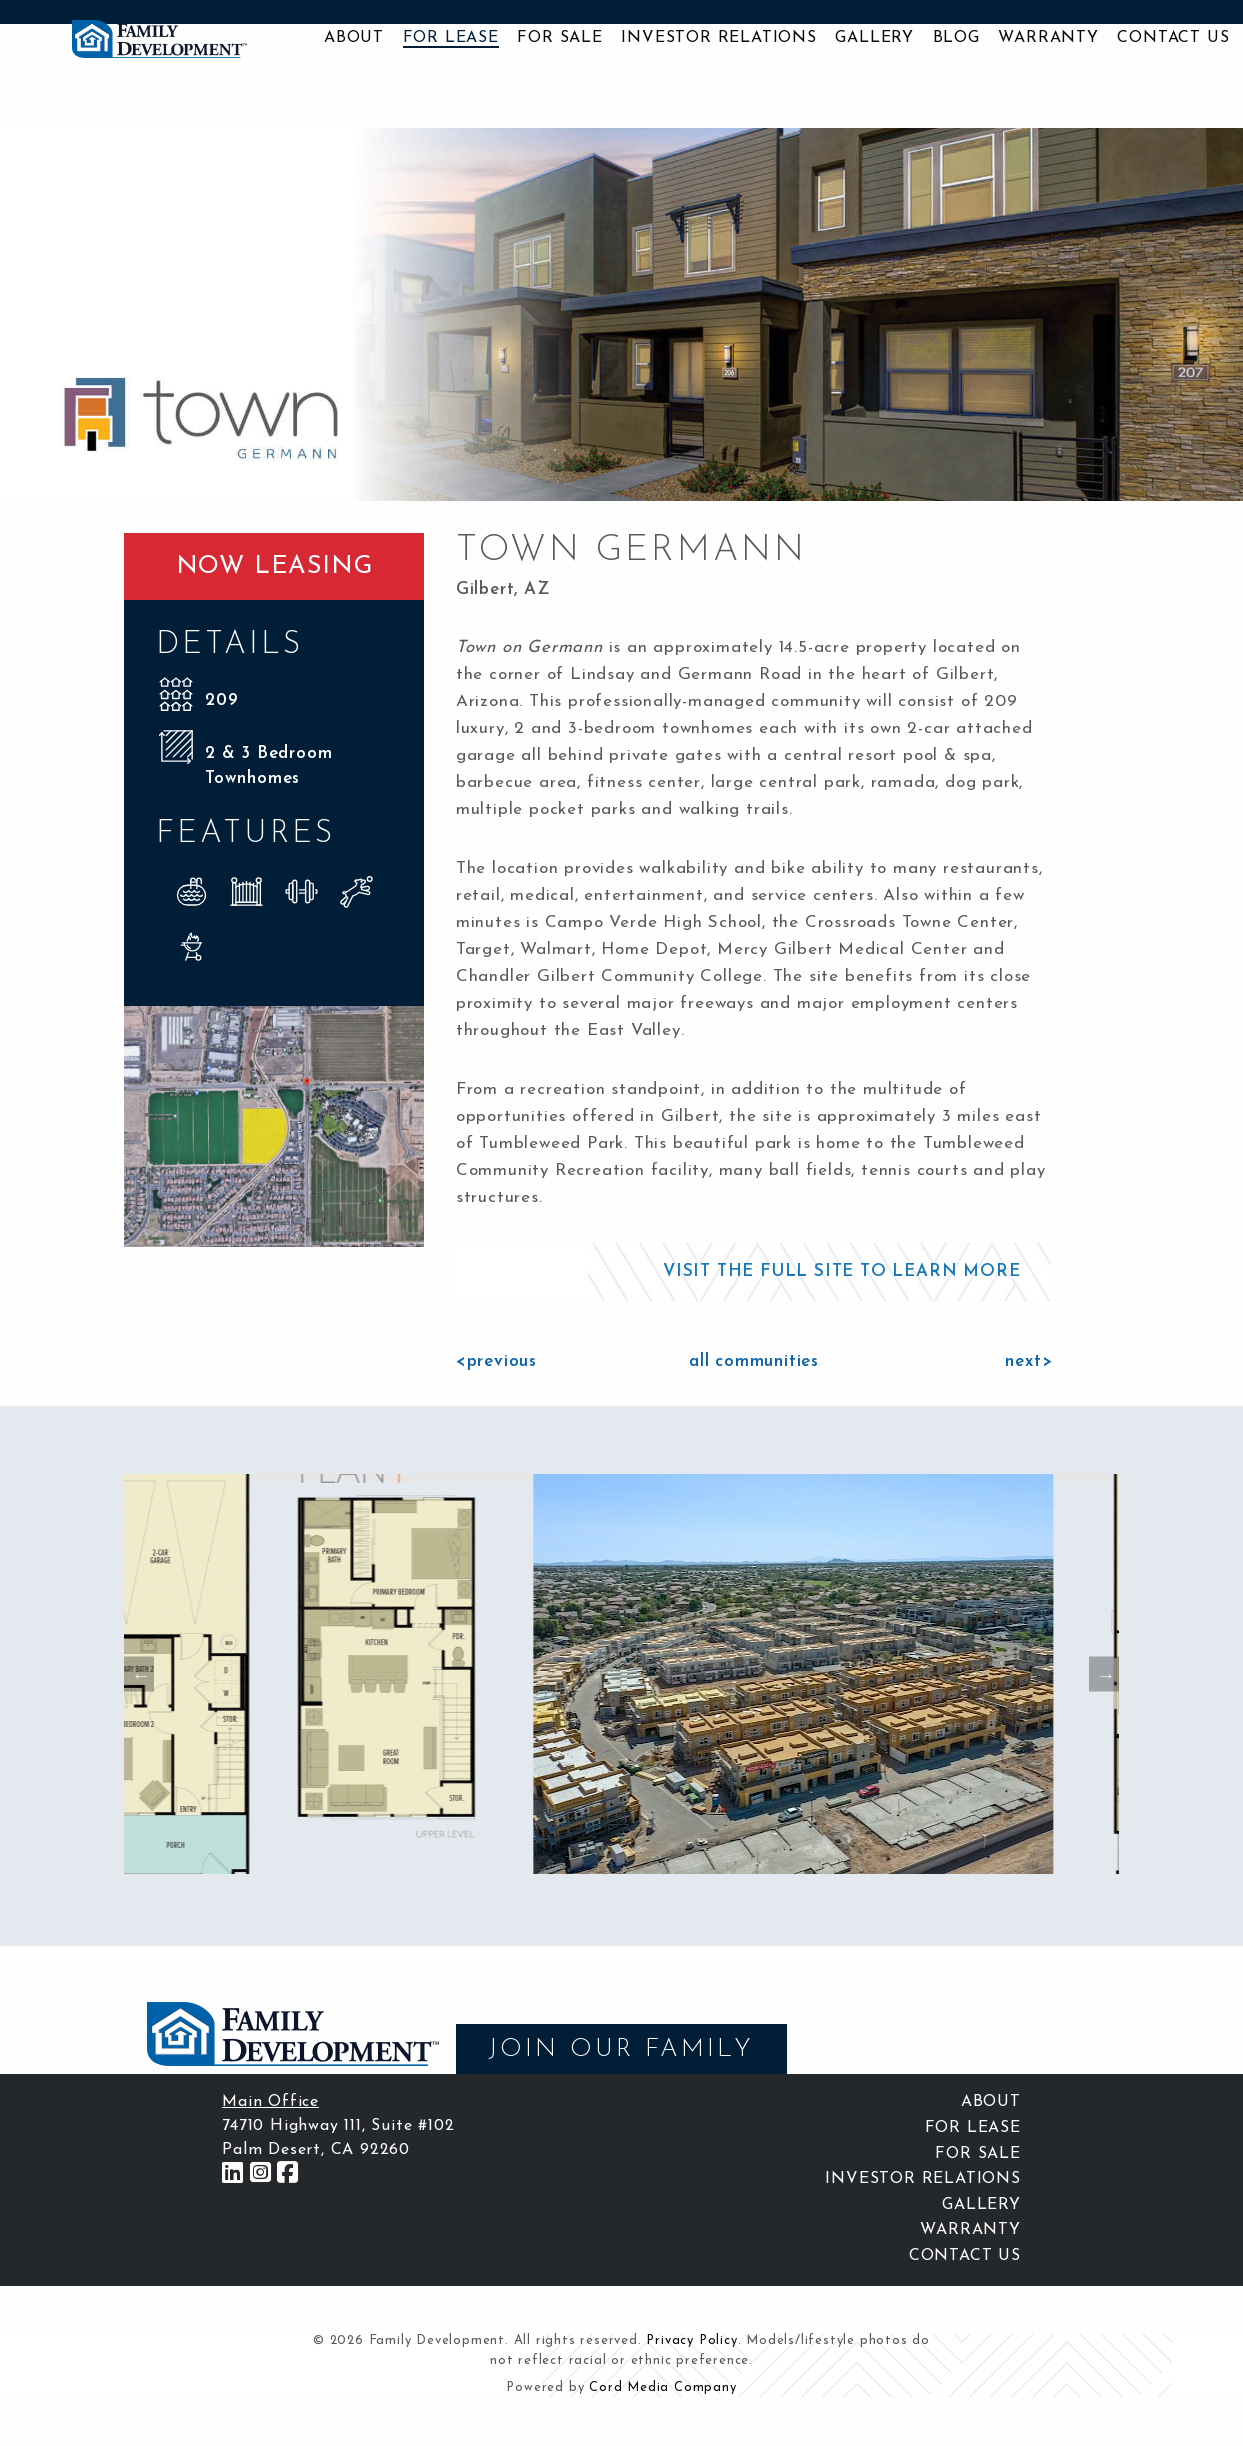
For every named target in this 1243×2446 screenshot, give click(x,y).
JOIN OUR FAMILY (621, 2049)
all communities (754, 1361)
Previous (139, 1674)
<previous (496, 1361)
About (354, 38)
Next (1104, 1674)
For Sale (559, 38)
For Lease (451, 38)
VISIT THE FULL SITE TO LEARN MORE (841, 1271)
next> (1028, 1361)
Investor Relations (718, 38)
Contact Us (1173, 38)
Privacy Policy (691, 2340)
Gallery (874, 38)
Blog (956, 38)
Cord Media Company (662, 2387)
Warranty (1048, 38)
